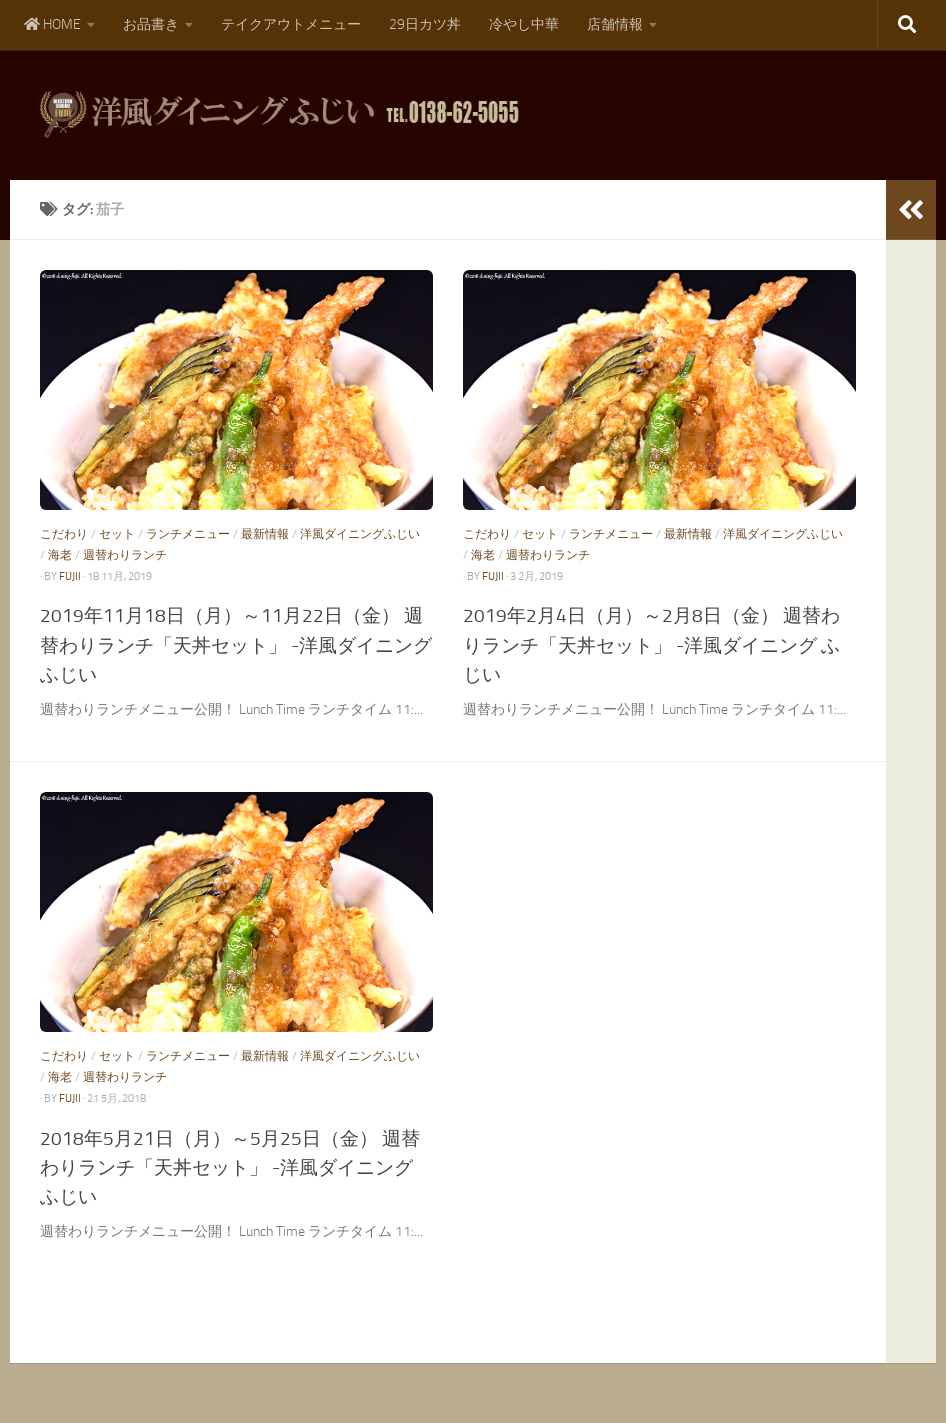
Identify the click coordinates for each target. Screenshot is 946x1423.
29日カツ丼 (425, 24)
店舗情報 (615, 24)
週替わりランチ (125, 555)
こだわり (64, 534)
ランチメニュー (188, 534)
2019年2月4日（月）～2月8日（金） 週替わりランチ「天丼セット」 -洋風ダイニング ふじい (651, 644)
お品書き (151, 24)
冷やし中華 (524, 24)
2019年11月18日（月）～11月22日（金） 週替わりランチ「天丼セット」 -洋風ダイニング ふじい (236, 644)
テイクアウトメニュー (291, 24)
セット (117, 534)
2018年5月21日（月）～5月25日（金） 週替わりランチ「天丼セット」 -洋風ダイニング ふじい (230, 1167)
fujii (70, 576)
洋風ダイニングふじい (360, 534)
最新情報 (265, 534)
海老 (60, 555)
